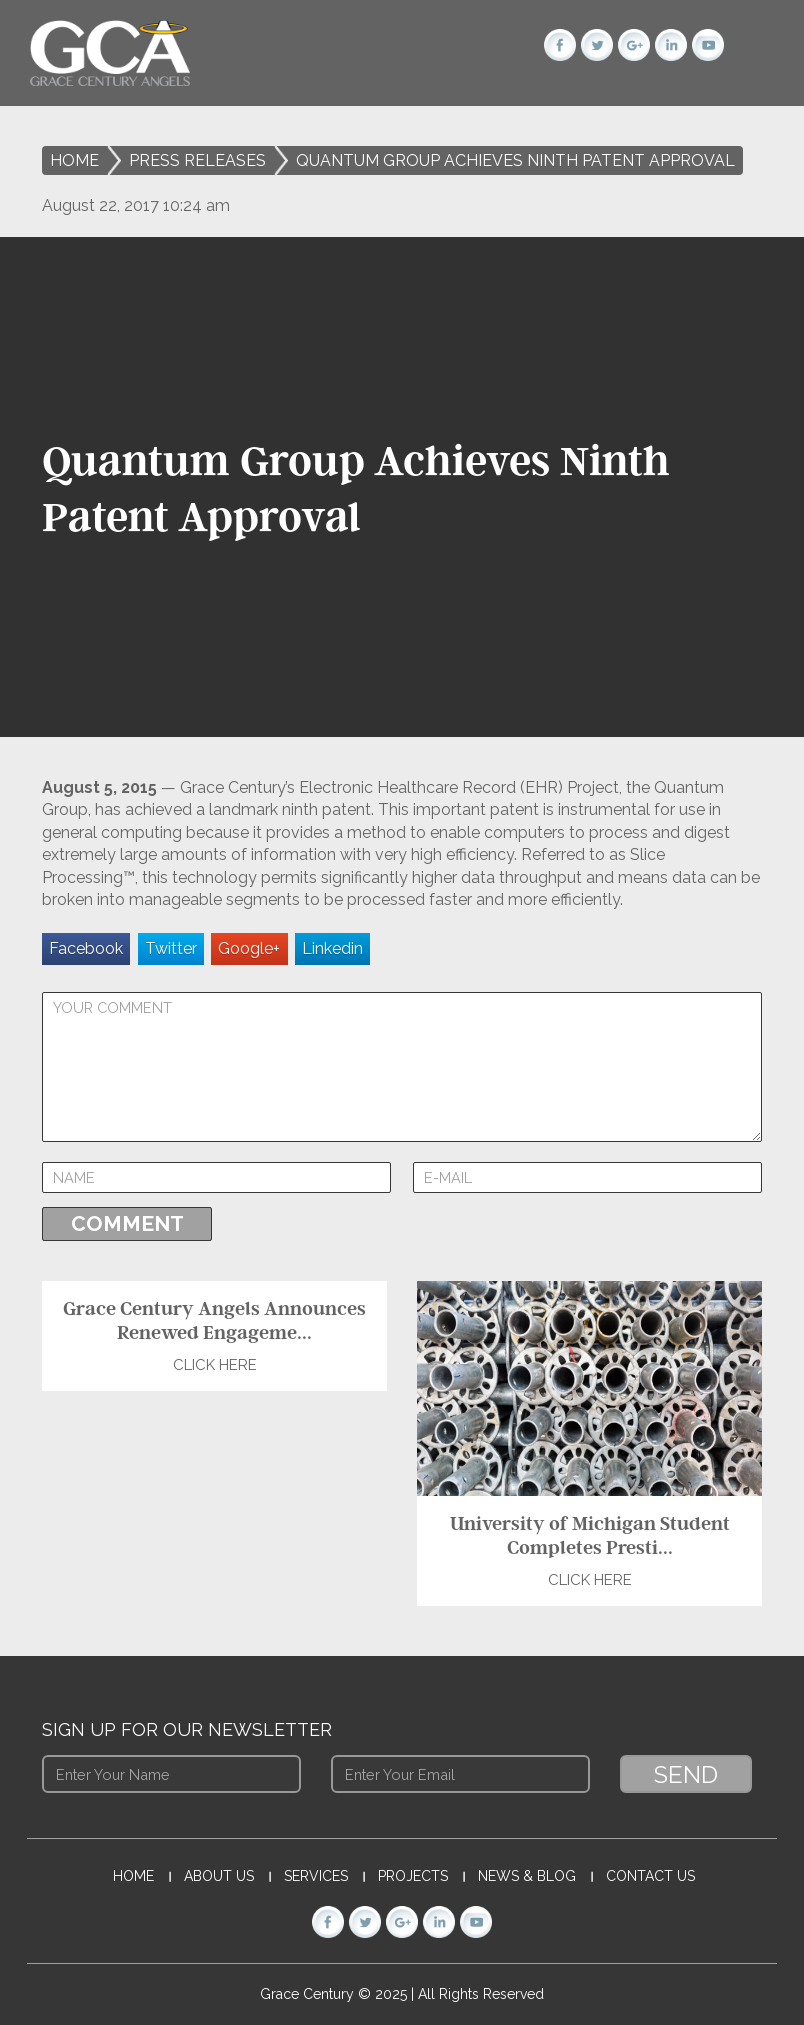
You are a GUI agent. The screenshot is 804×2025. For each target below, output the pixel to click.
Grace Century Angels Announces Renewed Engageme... (214, 1320)
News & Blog (527, 1876)
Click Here (215, 1365)
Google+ (249, 948)
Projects (413, 1876)
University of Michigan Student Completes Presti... (590, 1535)
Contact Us (650, 1876)
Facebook (86, 948)
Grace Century (309, 1994)
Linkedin (332, 948)
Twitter (171, 948)
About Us (219, 1876)
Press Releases (197, 160)
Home (74, 160)
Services (316, 1876)
